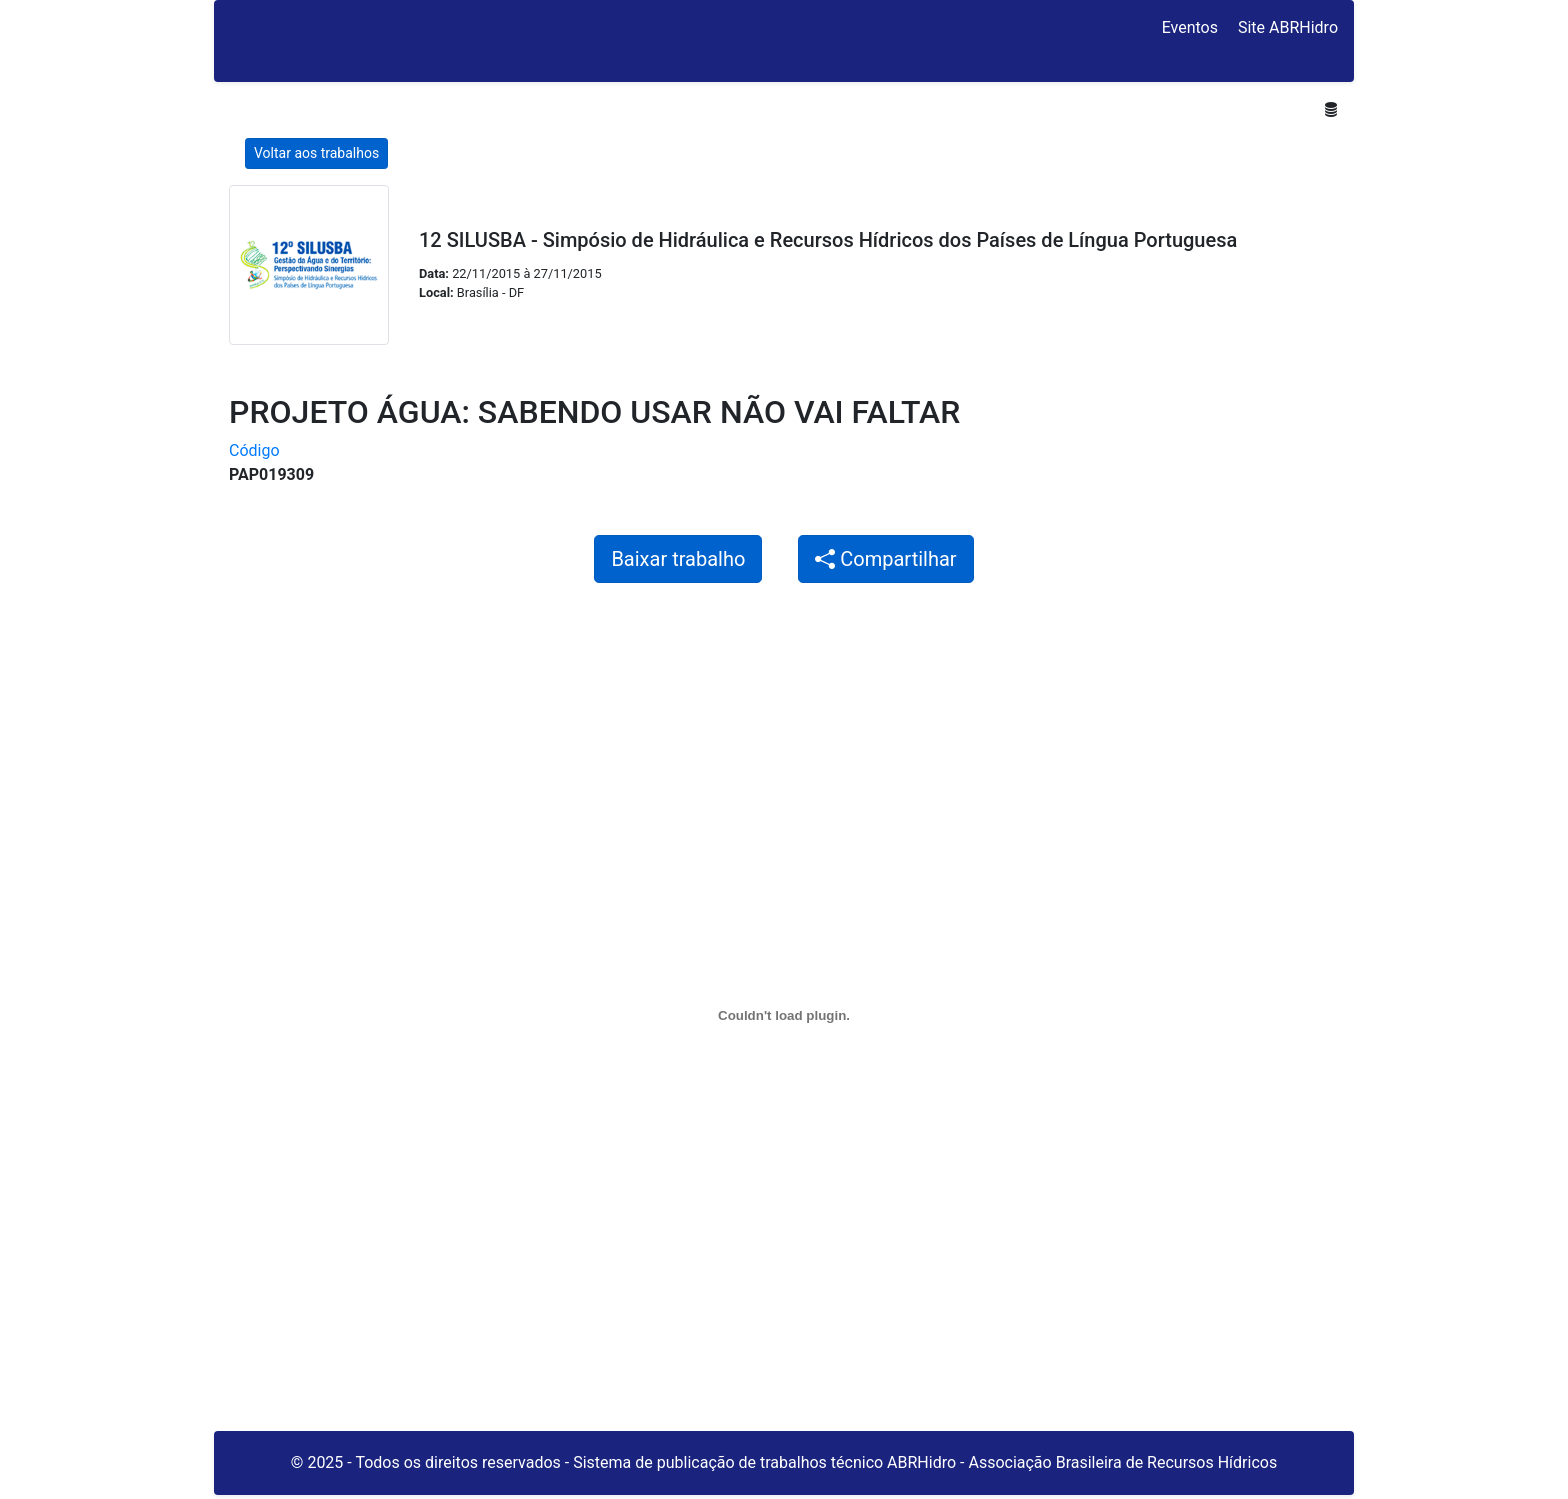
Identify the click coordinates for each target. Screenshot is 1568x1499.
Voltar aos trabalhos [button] (316, 153)
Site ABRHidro (1288, 27)
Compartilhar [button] (885, 559)
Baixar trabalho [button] (678, 559)
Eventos (1190, 27)
